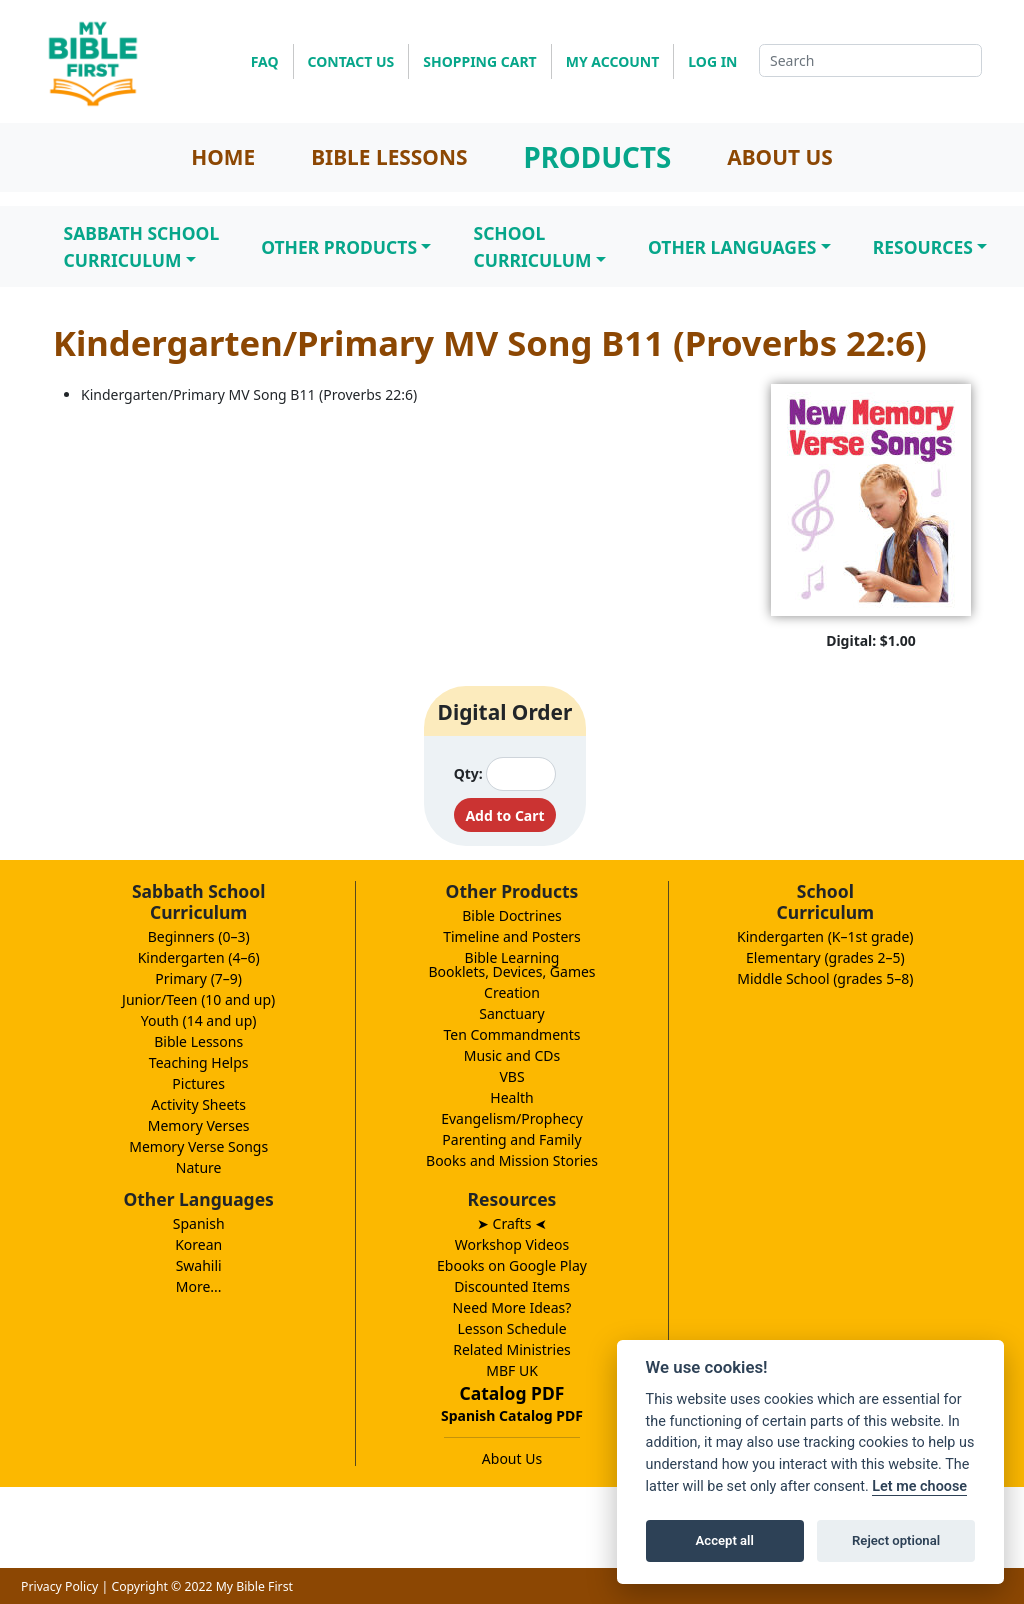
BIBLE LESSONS (389, 157)
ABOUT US (780, 157)
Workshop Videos (512, 1244)
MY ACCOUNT (613, 61)
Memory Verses (199, 1125)
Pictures (198, 1083)
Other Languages (732, 247)
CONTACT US (351, 61)
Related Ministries (512, 1349)
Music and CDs (512, 1055)
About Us (512, 1458)
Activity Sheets (198, 1104)
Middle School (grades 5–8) (825, 978)
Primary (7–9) (198, 978)
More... (199, 1286)
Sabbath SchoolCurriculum (142, 246)
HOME (223, 157)
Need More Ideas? (512, 1307)
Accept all (725, 1540)
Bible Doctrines (512, 915)
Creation (512, 992)
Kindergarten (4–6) (199, 957)
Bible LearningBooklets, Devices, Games (511, 964)
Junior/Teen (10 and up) (198, 999)
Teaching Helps (199, 1062)
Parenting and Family (511, 1139)
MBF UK (512, 1370)
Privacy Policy (59, 1586)
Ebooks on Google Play (512, 1265)
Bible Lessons (198, 1041)
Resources (923, 247)
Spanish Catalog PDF (512, 1415)
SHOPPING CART (479, 61)
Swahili (199, 1265)
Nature (199, 1167)
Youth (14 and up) (199, 1020)
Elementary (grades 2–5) (825, 957)
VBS (511, 1076)
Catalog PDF (512, 1393)
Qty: (468, 773)
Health (511, 1097)
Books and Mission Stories (512, 1160)
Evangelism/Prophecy (512, 1118)
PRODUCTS (597, 157)
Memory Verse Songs (198, 1146)
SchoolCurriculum (532, 246)
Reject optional (896, 1540)
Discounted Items (512, 1286)
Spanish (199, 1223)
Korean (198, 1244)
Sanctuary (511, 1013)
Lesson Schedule (511, 1328)
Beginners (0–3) (199, 936)
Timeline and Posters (512, 936)
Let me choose (919, 1486)
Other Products (339, 247)
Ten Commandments (511, 1034)
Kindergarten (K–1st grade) (825, 936)
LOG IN (712, 61)
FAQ (265, 61)
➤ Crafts (512, 1223)
